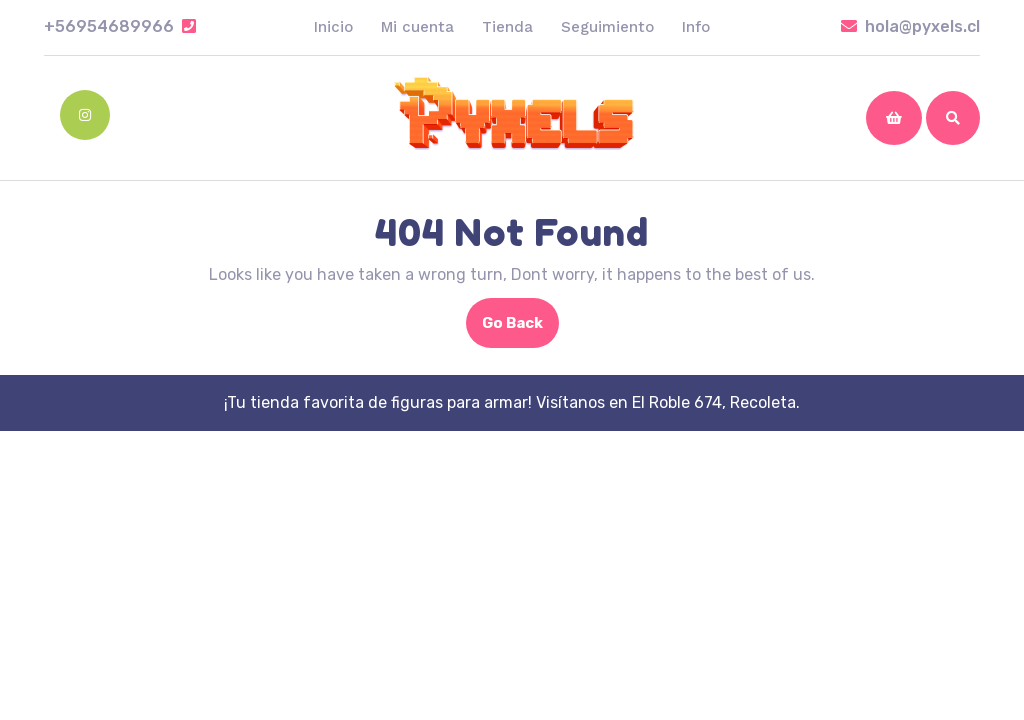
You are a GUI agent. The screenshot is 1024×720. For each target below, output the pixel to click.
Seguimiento (607, 27)
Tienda (507, 27)
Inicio (333, 27)
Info (696, 27)
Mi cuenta (417, 27)
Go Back (520, 329)
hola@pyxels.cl (910, 26)
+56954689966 (120, 26)
